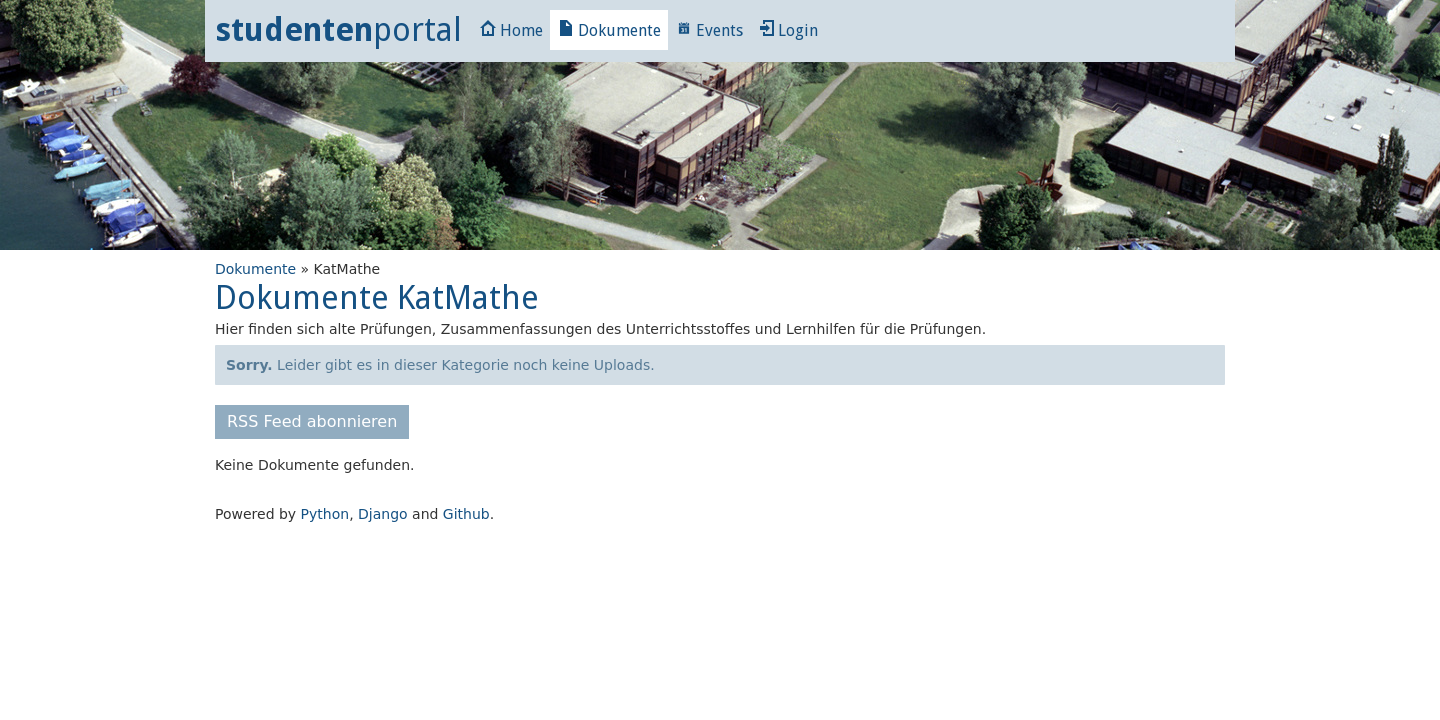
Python (325, 514)
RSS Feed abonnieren (312, 421)
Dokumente (609, 30)
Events (709, 30)
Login (788, 30)
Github (466, 514)
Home (511, 30)
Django (383, 514)
